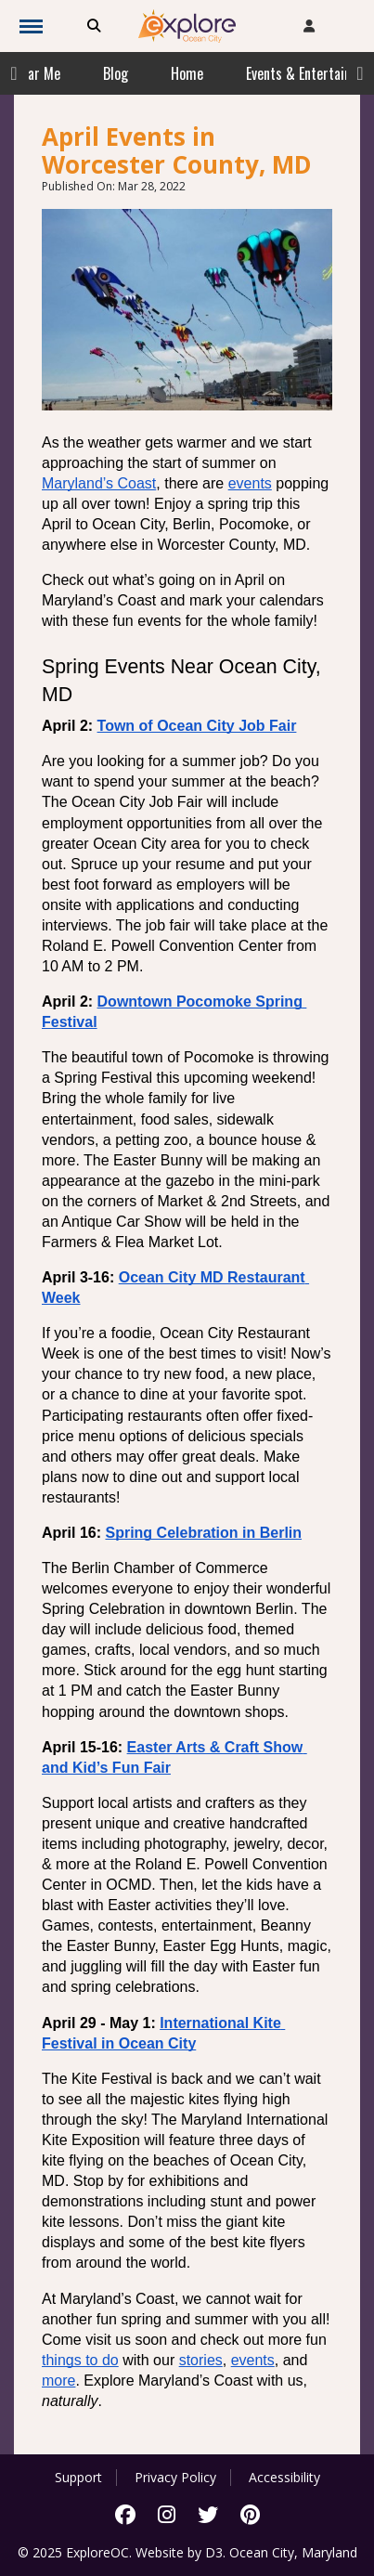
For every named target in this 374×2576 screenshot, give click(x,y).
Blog (115, 73)
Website (159, 2552)
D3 (214, 2552)
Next (360, 73)
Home (187, 73)
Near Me (36, 73)
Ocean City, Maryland (293, 2552)
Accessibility (284, 2477)
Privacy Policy (175, 2477)
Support (78, 2477)
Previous (14, 73)
